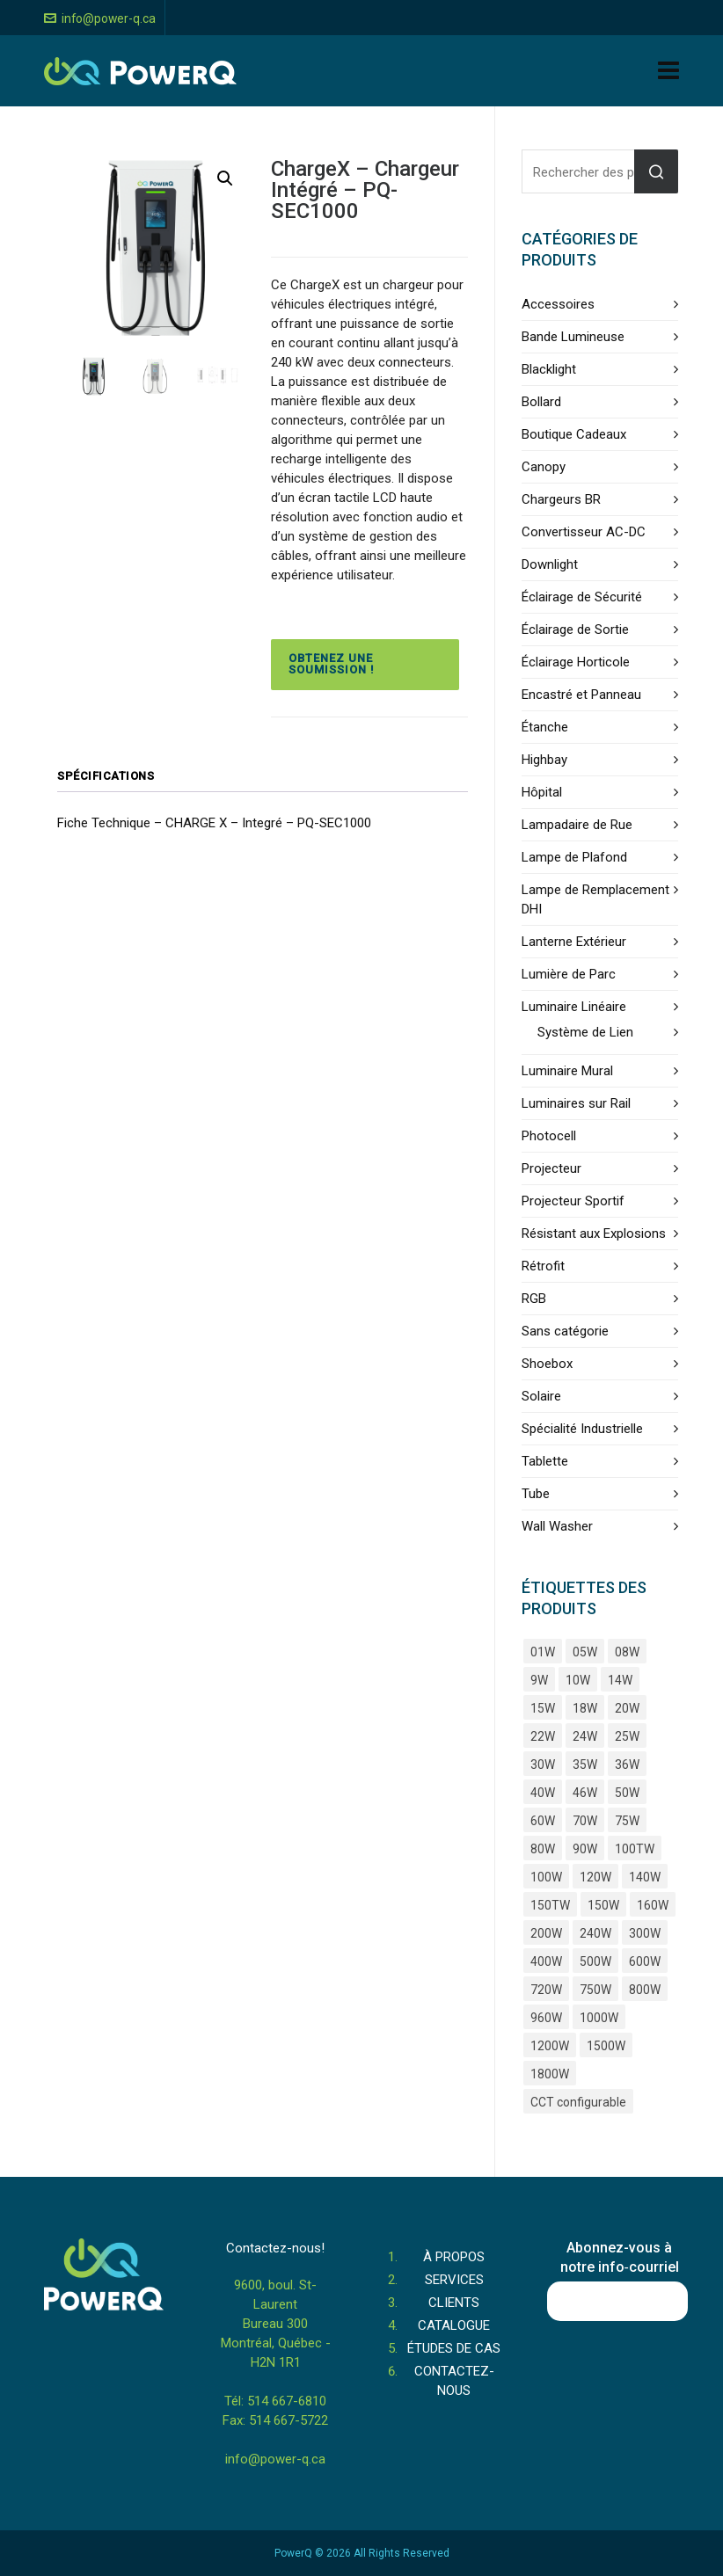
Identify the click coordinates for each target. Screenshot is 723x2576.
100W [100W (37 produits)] (546, 1877)
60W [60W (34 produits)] (542, 1821)
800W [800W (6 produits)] (645, 1990)
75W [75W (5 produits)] (627, 1821)
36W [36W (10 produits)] (627, 1764)
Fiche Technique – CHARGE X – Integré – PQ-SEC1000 (214, 823)
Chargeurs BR (561, 499)
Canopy (544, 467)
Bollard (541, 402)
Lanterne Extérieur (574, 942)
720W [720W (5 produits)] (546, 1990)
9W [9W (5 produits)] (539, 1680)
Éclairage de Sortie (575, 629)
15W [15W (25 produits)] (542, 1708)
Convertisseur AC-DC (584, 532)
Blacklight (549, 369)
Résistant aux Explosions (594, 1233)
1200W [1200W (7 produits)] (549, 2046)
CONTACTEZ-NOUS (454, 2380)
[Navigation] (668, 71)
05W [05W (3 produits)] (585, 1652)
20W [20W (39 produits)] (627, 1708)
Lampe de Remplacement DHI (595, 899)
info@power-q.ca (100, 18)
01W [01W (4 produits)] (542, 1652)
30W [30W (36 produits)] (542, 1764)
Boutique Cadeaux (574, 434)
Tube (536, 1494)
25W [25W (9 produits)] (627, 1736)
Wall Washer (557, 1526)
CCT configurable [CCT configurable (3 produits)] (578, 2102)
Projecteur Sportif (573, 1201)
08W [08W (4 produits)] (627, 1652)
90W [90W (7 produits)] (585, 1849)
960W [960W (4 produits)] (546, 2018)
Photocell (549, 1136)
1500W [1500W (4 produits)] (606, 2046)
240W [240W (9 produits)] (595, 1933)
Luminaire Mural (567, 1071)
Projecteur (551, 1168)
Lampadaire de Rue (577, 825)
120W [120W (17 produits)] (595, 1877)
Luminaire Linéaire (574, 1007)
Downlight (550, 564)
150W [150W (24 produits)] (603, 1905)
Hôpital (542, 792)
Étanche (545, 727)
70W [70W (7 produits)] (585, 1821)
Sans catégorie (565, 1331)
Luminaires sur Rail (576, 1103)
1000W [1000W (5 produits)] (599, 2018)
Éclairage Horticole (576, 662)
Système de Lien (585, 1032)
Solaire (541, 1396)
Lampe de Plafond (574, 857)
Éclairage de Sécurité (582, 597)
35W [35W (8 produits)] (585, 1764)
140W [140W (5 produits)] (645, 1877)
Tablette (545, 1461)
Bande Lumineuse (573, 337)
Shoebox (547, 1364)
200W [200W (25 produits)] (546, 1933)
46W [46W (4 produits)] (585, 1793)
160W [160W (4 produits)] (652, 1905)
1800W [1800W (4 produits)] (549, 2074)
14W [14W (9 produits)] (620, 1680)
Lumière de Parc (569, 974)
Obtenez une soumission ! (331, 663)
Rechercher (656, 171)
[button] (225, 178)
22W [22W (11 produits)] (542, 1736)
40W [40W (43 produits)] (542, 1793)
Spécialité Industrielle (582, 1429)
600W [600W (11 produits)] (645, 1961)
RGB (534, 1298)
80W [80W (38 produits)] (542, 1849)
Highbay (544, 760)
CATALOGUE (454, 2325)
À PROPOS (454, 2257)
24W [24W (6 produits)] (585, 1736)
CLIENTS (453, 2302)
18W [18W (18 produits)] (585, 1708)
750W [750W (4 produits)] (595, 1990)
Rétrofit (543, 1266)
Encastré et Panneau (581, 694)
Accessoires (558, 304)
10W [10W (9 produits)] (578, 1680)
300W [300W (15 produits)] (645, 1933)
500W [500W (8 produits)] (595, 1961)
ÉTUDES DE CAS (453, 2348)
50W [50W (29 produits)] (627, 1793)
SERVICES (454, 2280)
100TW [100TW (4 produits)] (634, 1849)
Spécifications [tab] (105, 775)
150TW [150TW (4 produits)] (550, 1905)
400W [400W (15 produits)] (546, 1961)
